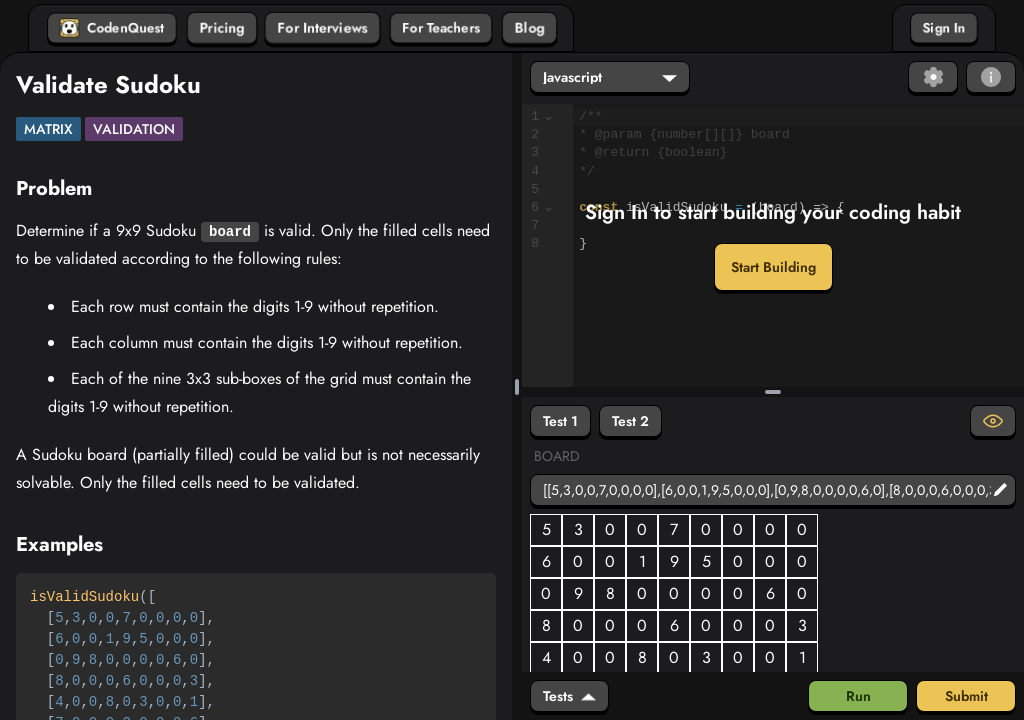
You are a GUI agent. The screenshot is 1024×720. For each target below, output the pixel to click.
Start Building (773, 267)
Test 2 (630, 421)
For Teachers (441, 28)
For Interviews (322, 28)
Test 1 (560, 421)
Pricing (222, 28)
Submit (966, 696)
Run (858, 696)
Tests (569, 696)
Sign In (944, 28)
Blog (529, 28)
